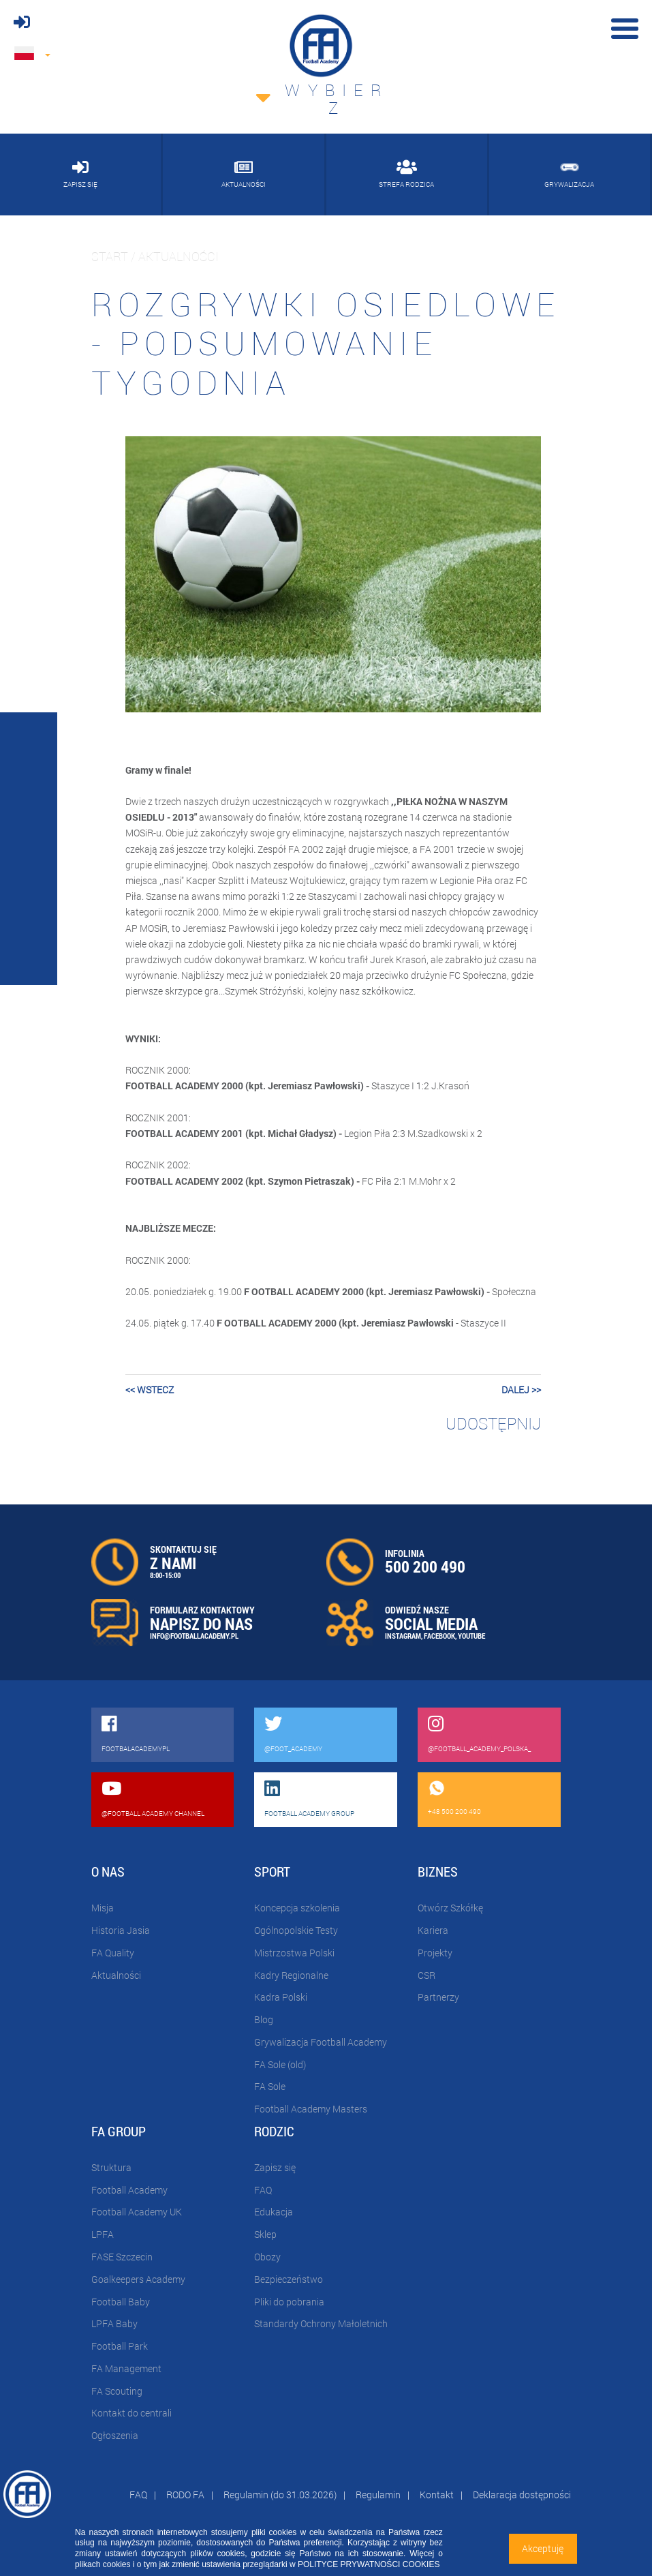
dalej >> (521, 1389)
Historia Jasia (120, 1930)
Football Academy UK (136, 2211)
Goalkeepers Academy (138, 2279)
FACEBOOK (439, 1636)
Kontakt (437, 2494)
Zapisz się (275, 2167)
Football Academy (129, 2189)
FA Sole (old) (280, 2064)
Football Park (119, 2345)
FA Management (126, 2368)
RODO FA (185, 2494)
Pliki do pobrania (289, 2301)
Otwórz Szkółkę (450, 1907)
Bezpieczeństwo (288, 2279)
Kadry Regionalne (291, 1975)
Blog (263, 2019)
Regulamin (378, 2494)
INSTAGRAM (403, 1636)
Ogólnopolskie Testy (296, 1930)
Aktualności (116, 1975)
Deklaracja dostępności (522, 2494)
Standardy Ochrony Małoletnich (321, 2323)
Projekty (435, 1952)
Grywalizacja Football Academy (320, 2041)
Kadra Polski (280, 1996)
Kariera (433, 1930)
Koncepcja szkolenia (297, 1907)
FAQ (263, 2189)
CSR (426, 1975)
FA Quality (112, 1952)
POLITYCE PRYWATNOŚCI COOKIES (368, 2564)
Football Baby (120, 2301)
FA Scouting (116, 2390)
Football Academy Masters (310, 2108)
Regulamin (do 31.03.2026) (280, 2494)
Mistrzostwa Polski (294, 1952)
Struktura (111, 2167)
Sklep (265, 2234)
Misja (102, 1907)
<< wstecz (149, 1389)
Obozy (267, 2256)
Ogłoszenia (114, 2435)
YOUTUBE (471, 1636)
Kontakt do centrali (131, 2412)
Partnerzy (438, 1996)
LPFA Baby (114, 2323)
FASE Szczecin (122, 2256)
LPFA (102, 2234)
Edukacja (273, 2211)
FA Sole (269, 2086)
